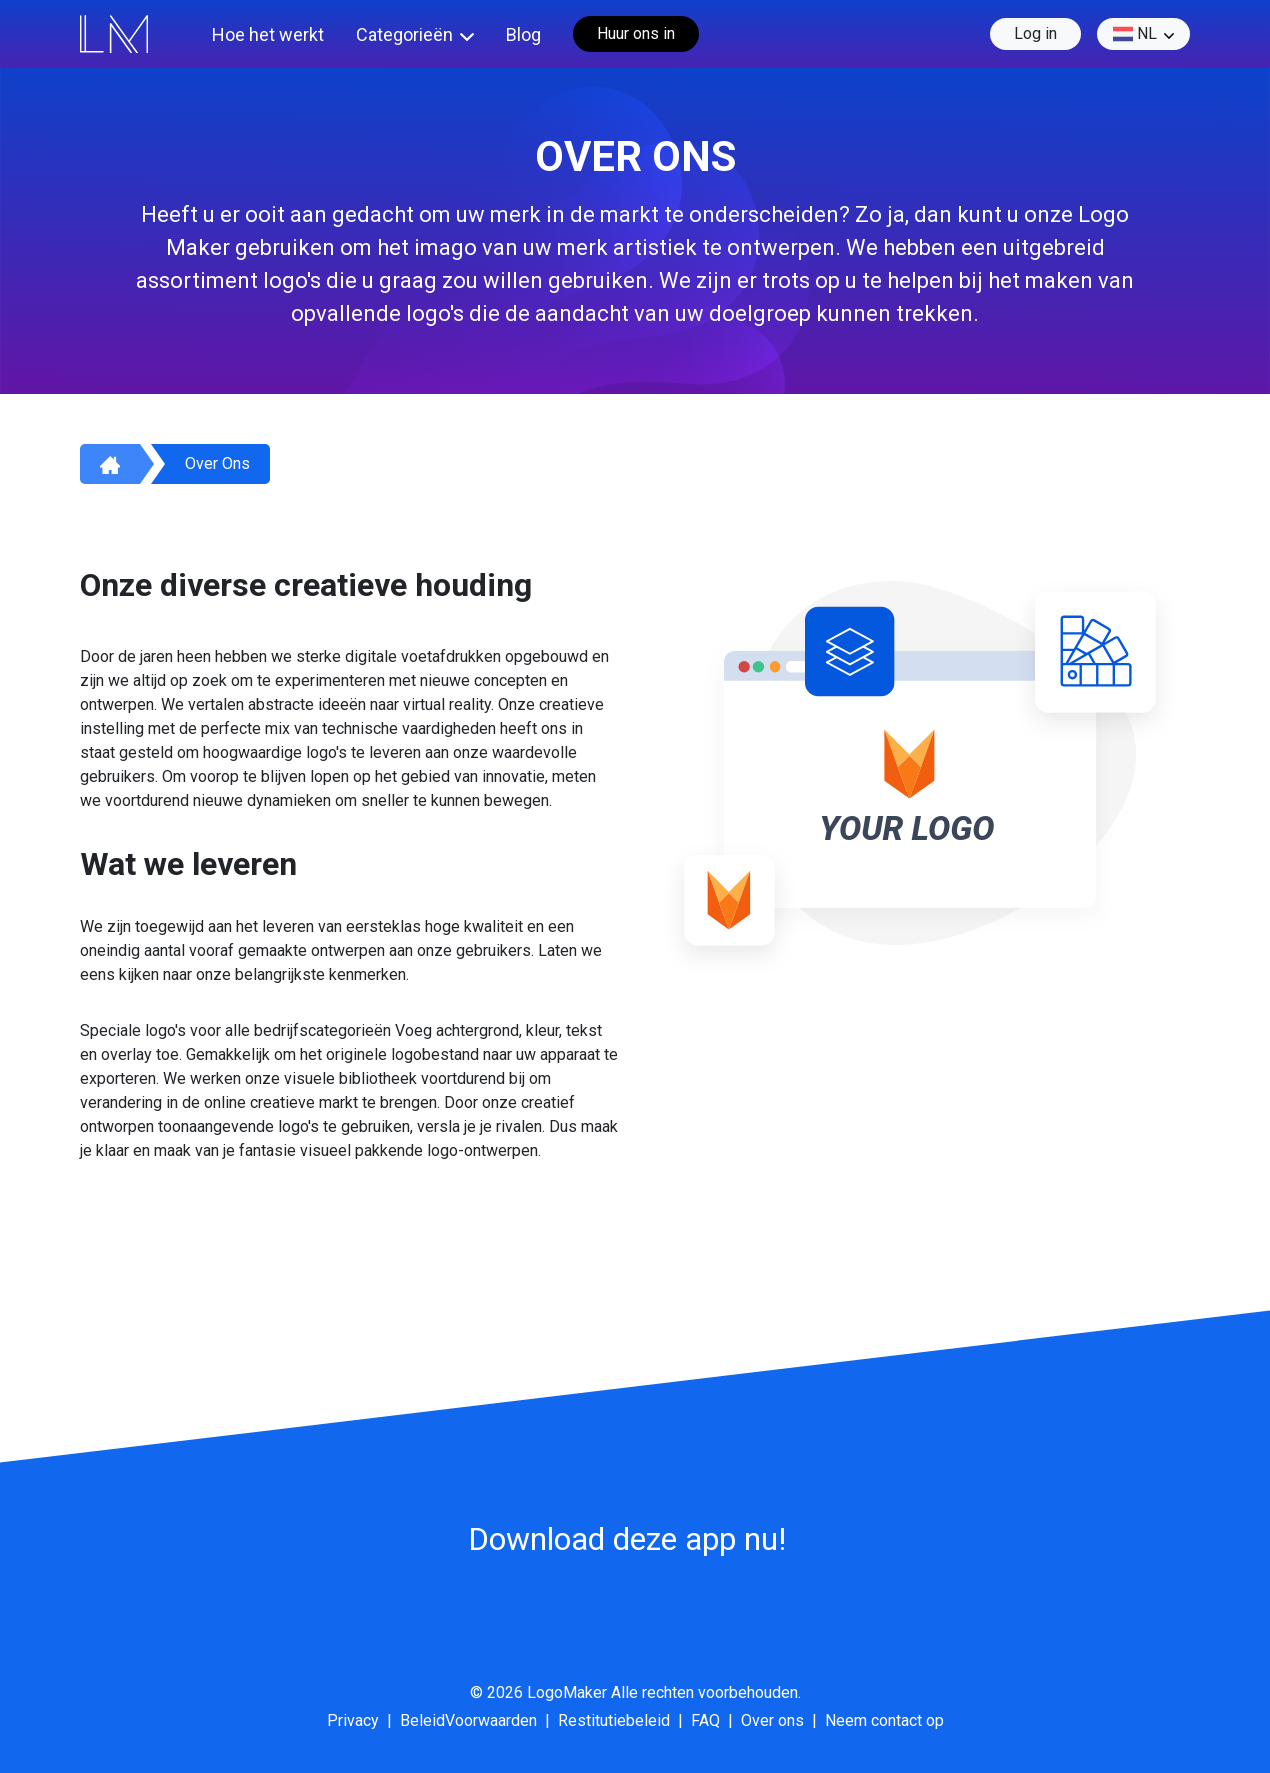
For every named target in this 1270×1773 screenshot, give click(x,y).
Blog (523, 34)
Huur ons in (636, 33)
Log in (1035, 33)
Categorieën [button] (404, 34)
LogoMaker (567, 1692)
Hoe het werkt (268, 34)
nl (1135, 34)
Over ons (217, 463)
